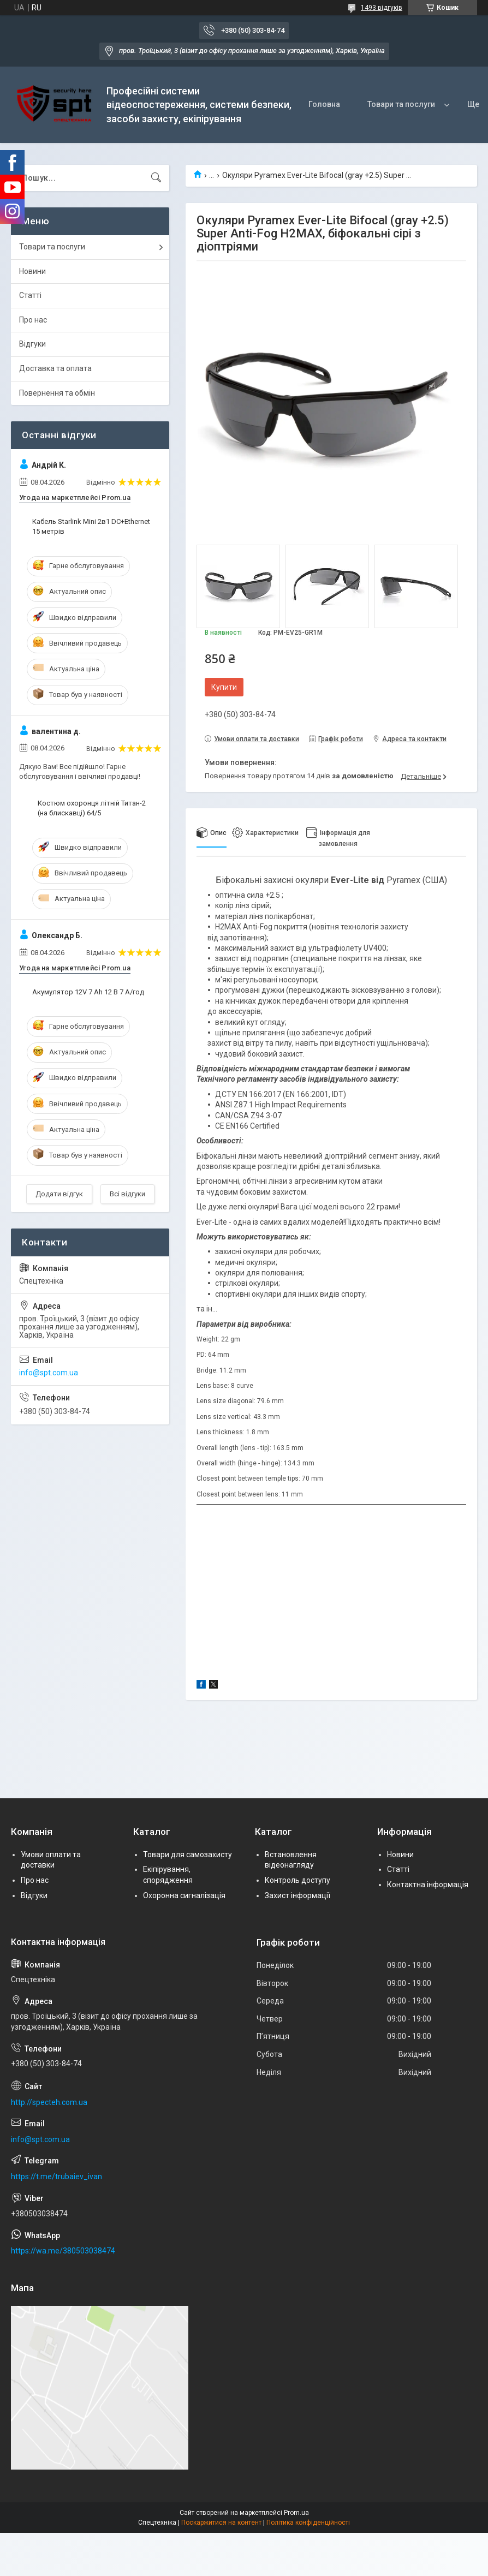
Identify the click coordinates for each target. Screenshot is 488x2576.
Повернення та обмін (57, 393)
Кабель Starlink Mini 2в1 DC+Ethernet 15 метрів (91, 526)
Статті (30, 295)
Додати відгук (59, 1194)
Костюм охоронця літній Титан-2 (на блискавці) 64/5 (92, 808)
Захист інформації (297, 1895)
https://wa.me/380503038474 (63, 2250)
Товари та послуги (401, 104)
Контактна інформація (427, 1884)
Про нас (33, 319)
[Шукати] (156, 178)
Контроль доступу (297, 1880)
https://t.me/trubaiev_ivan (56, 2176)
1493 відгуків (381, 7)
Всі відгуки (127, 1194)
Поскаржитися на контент (221, 2522)
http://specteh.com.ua (49, 2102)
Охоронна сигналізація (184, 1895)
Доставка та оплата (55, 368)
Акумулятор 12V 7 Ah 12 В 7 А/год (88, 992)
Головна (324, 104)
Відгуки (32, 343)
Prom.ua (296, 2513)
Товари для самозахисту (187, 1854)
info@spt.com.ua (48, 1372)
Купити (224, 687)
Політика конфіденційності (308, 2522)
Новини (32, 271)
